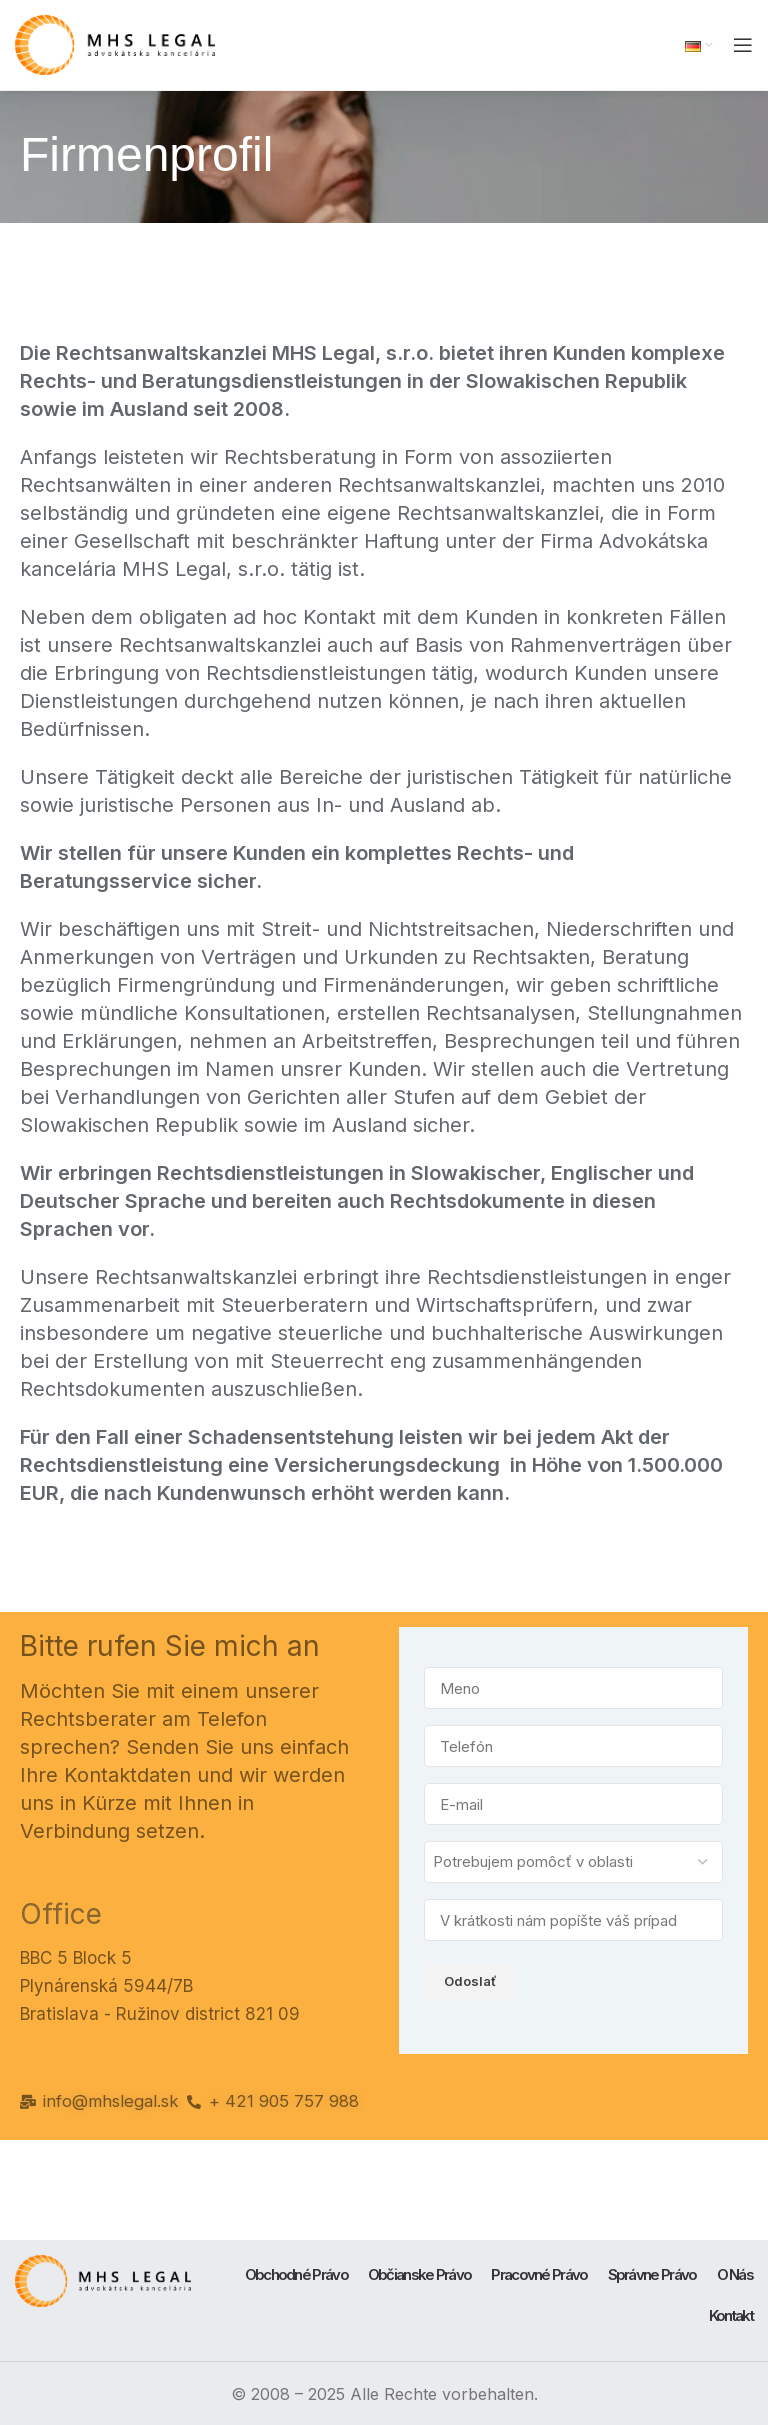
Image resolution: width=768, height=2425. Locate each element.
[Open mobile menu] (743, 45)
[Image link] (103, 2277)
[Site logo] (115, 43)
